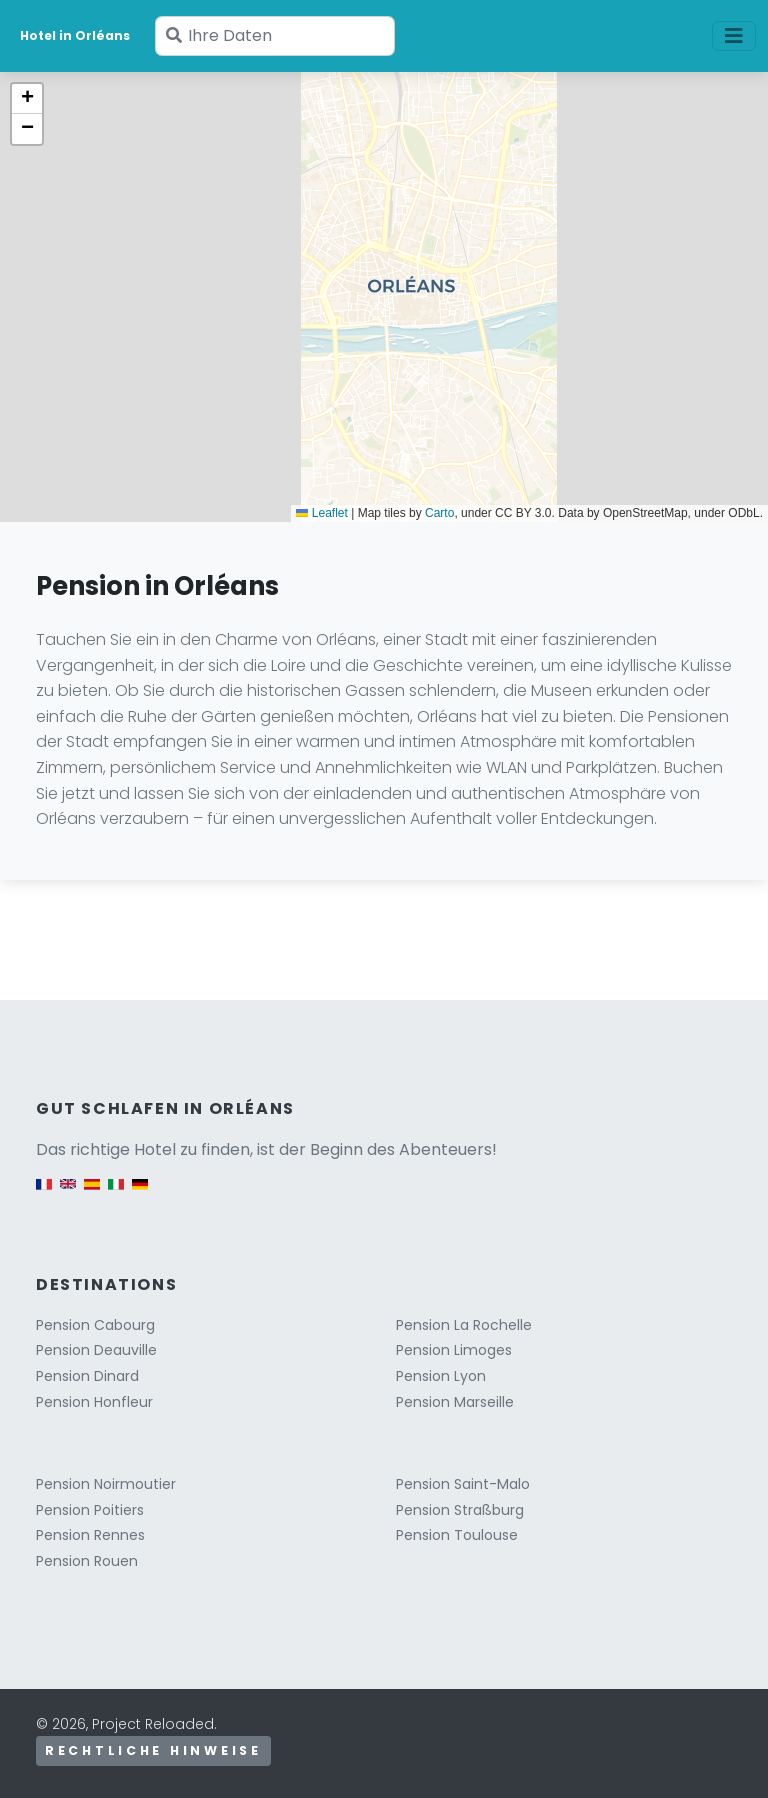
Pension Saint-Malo (463, 1484)
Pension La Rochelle (464, 1325)
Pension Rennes (90, 1535)
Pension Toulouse (457, 1535)
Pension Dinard (87, 1376)
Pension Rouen (87, 1561)
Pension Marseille (455, 1402)
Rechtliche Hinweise (153, 1750)
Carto (439, 513)
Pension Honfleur (94, 1402)
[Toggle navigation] (734, 36)
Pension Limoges (454, 1350)
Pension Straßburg (460, 1510)
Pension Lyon (441, 1376)
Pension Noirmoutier (106, 1484)
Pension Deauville (96, 1350)
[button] (27, 99)
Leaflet (321, 513)
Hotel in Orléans (75, 35)
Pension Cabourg (95, 1325)
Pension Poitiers (90, 1510)
